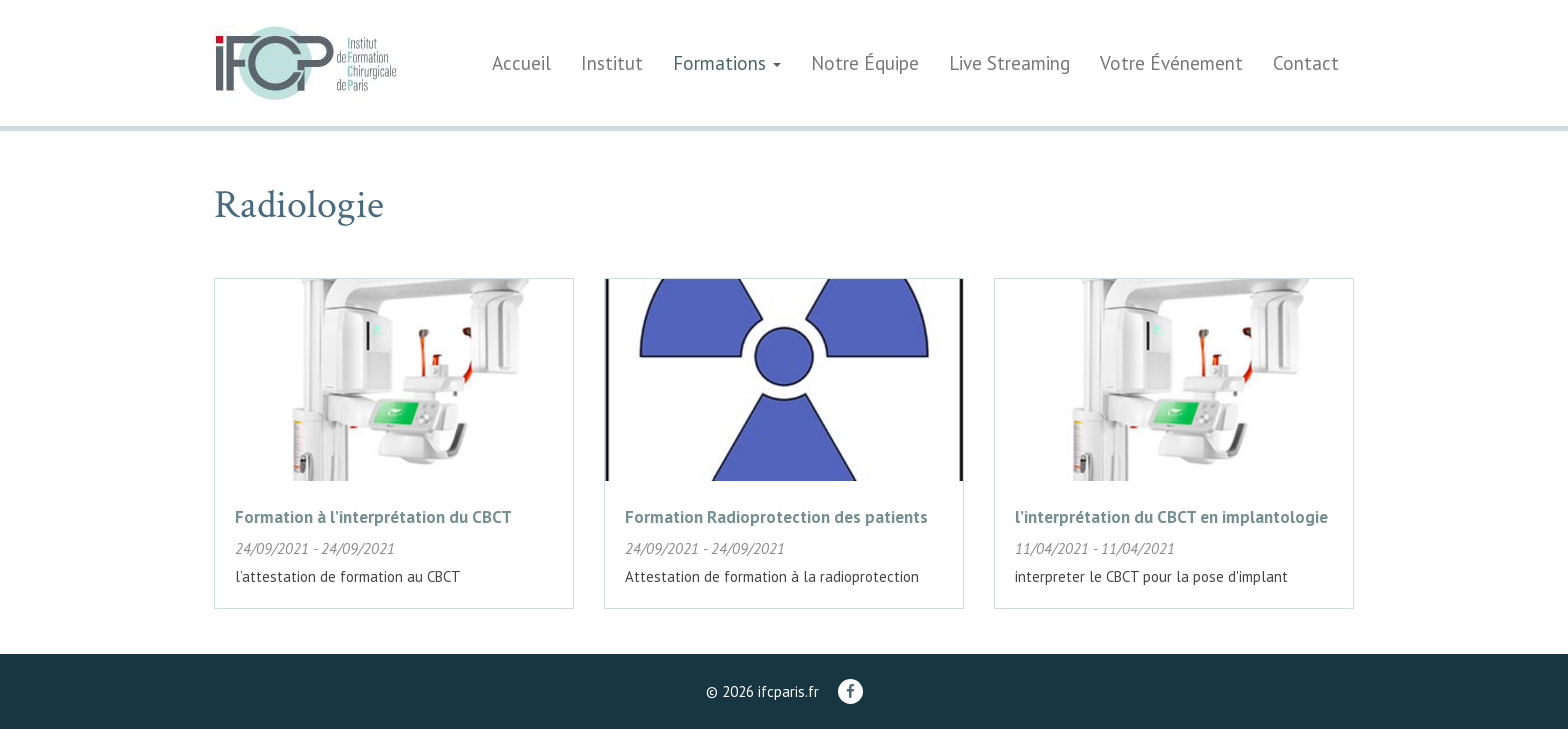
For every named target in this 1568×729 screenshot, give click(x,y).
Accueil (521, 63)
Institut (612, 63)
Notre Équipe (865, 63)
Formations (727, 63)
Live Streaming (1009, 63)
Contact (1306, 63)
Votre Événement (1171, 63)
